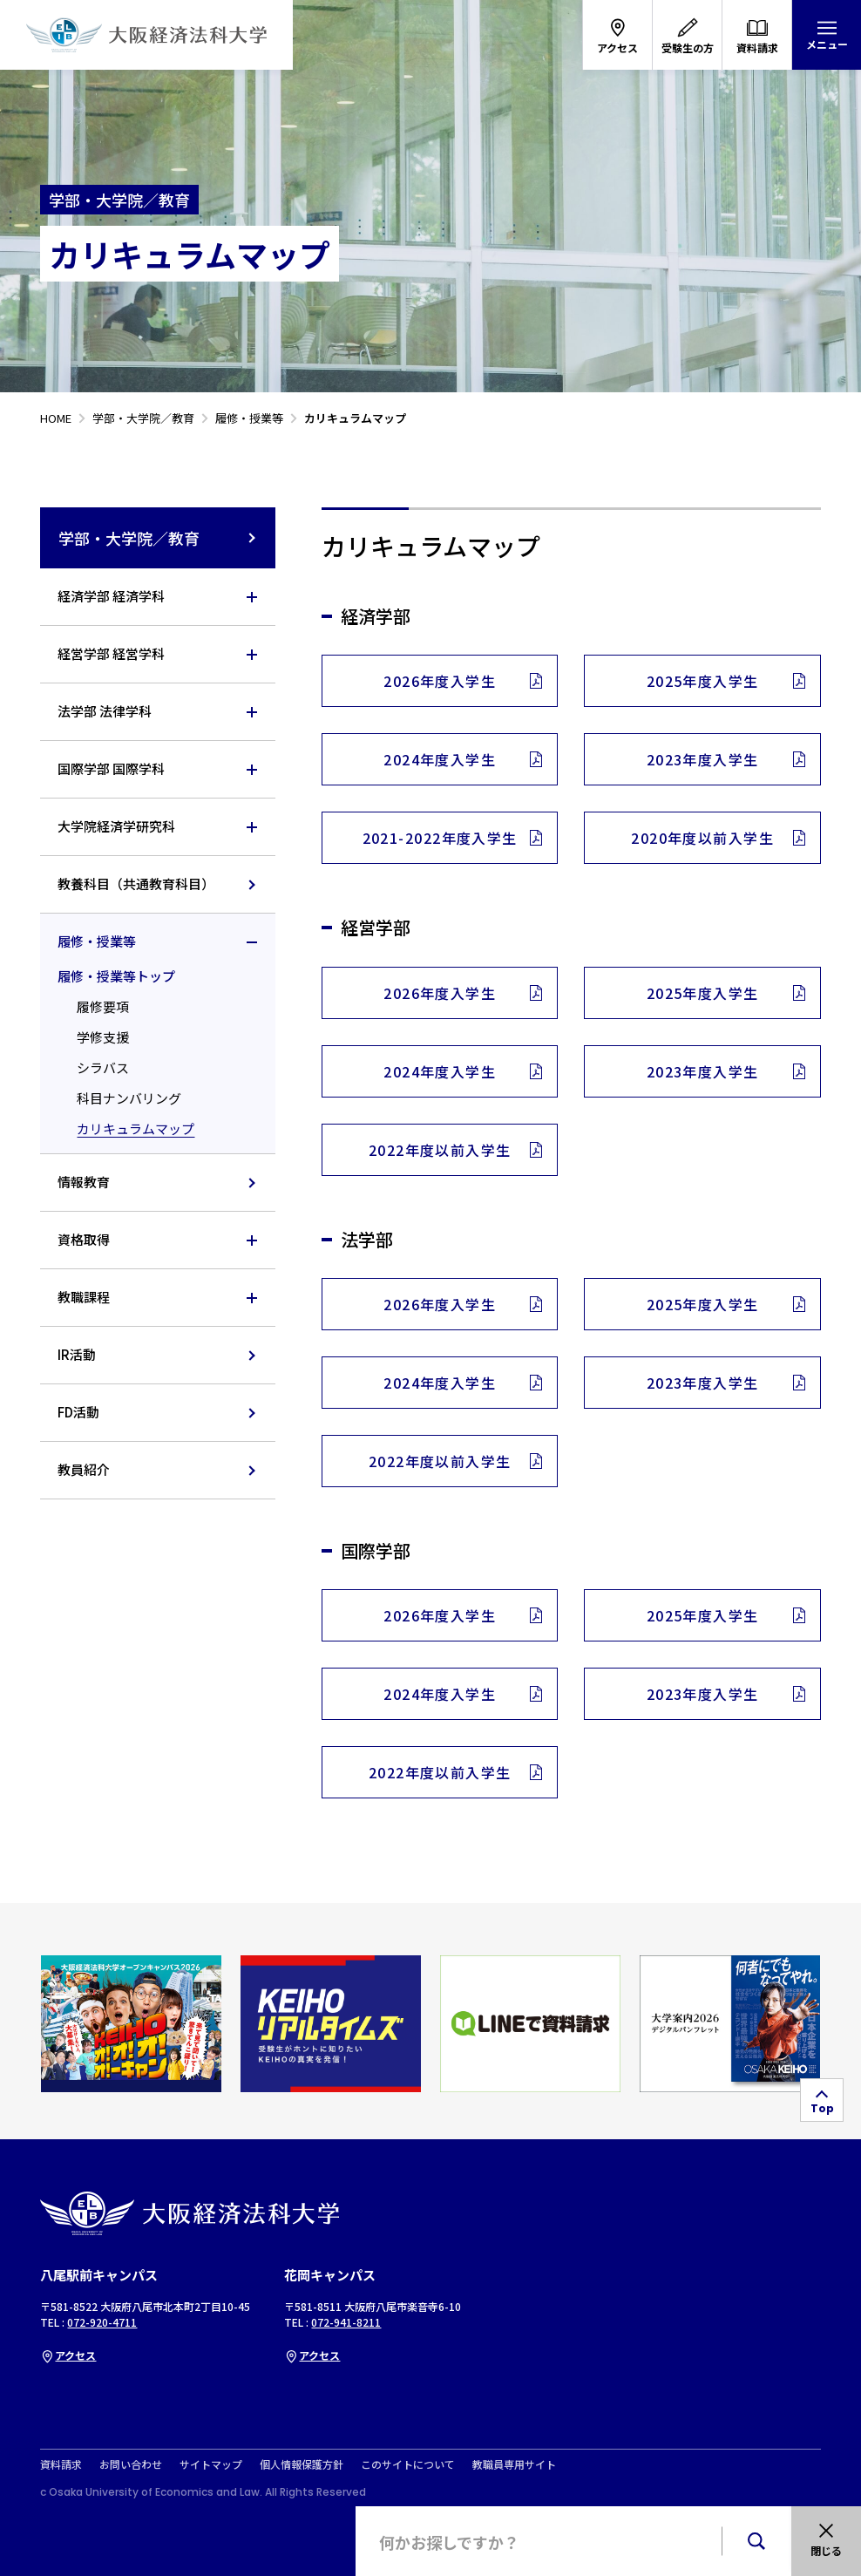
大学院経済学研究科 (116, 826)
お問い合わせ (130, 2464)
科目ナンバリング (129, 1098)
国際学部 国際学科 (111, 768)
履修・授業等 (97, 941)
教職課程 (84, 1297)
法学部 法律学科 (105, 711)
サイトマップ (211, 2464)
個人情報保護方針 (301, 2464)
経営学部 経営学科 (111, 653)
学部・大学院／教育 (158, 538)
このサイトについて (408, 2464)
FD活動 (78, 1412)
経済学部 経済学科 (111, 596)
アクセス (68, 2355)
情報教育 (84, 1181)
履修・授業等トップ (116, 976)
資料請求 (61, 2464)
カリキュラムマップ (135, 1128)
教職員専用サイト (514, 2464)
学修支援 (103, 1037)
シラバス (103, 1067)
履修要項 (103, 1006)
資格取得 (84, 1239)
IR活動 (77, 1354)
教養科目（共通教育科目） (136, 883)
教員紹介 (84, 1469)
